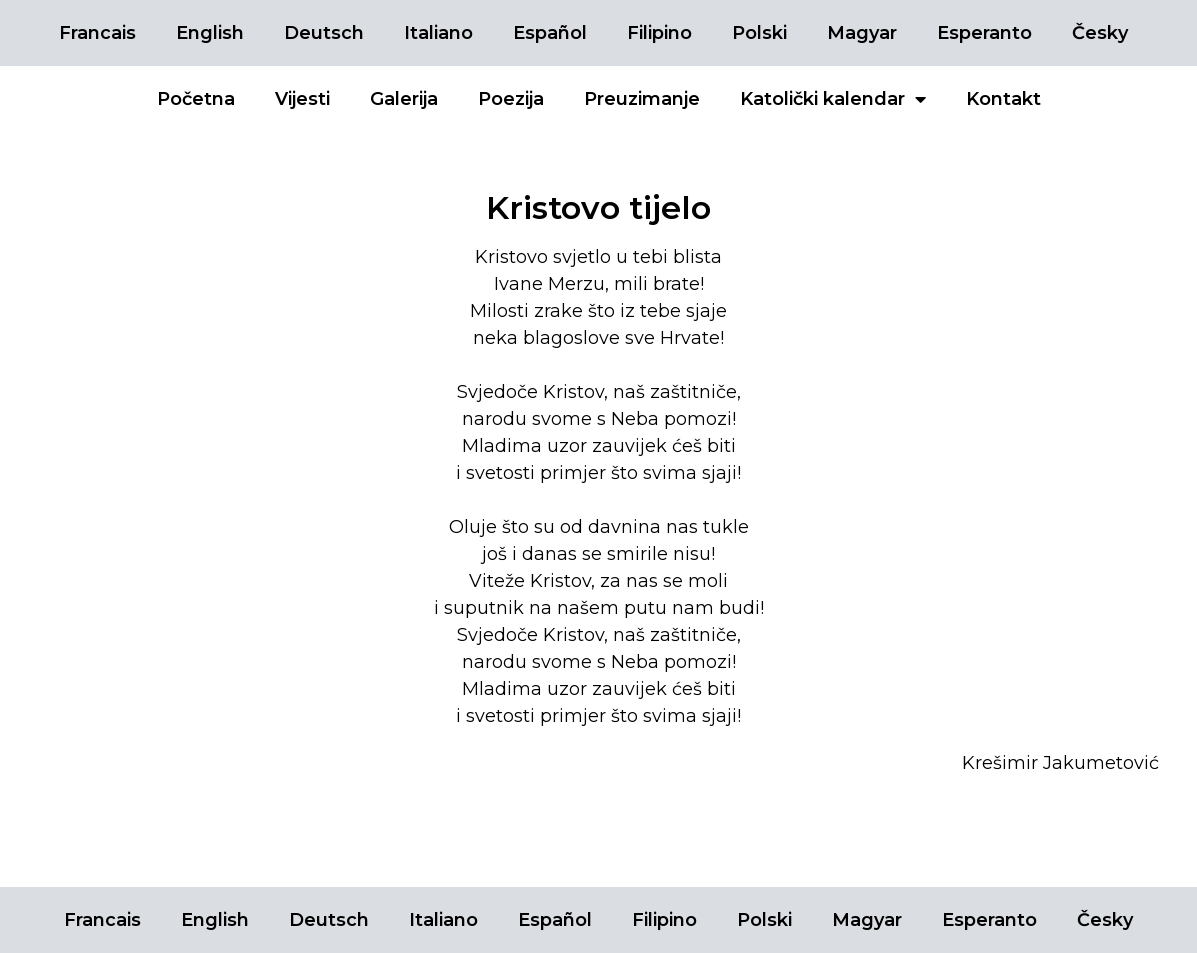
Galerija (404, 99)
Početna (196, 99)
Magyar (862, 33)
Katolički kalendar (833, 99)
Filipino (659, 33)
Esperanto (984, 33)
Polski (759, 33)
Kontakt (1003, 99)
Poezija (511, 99)
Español (550, 33)
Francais (97, 33)
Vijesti (302, 99)
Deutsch (324, 33)
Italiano (438, 33)
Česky (1100, 33)
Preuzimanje (642, 99)
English (210, 33)
